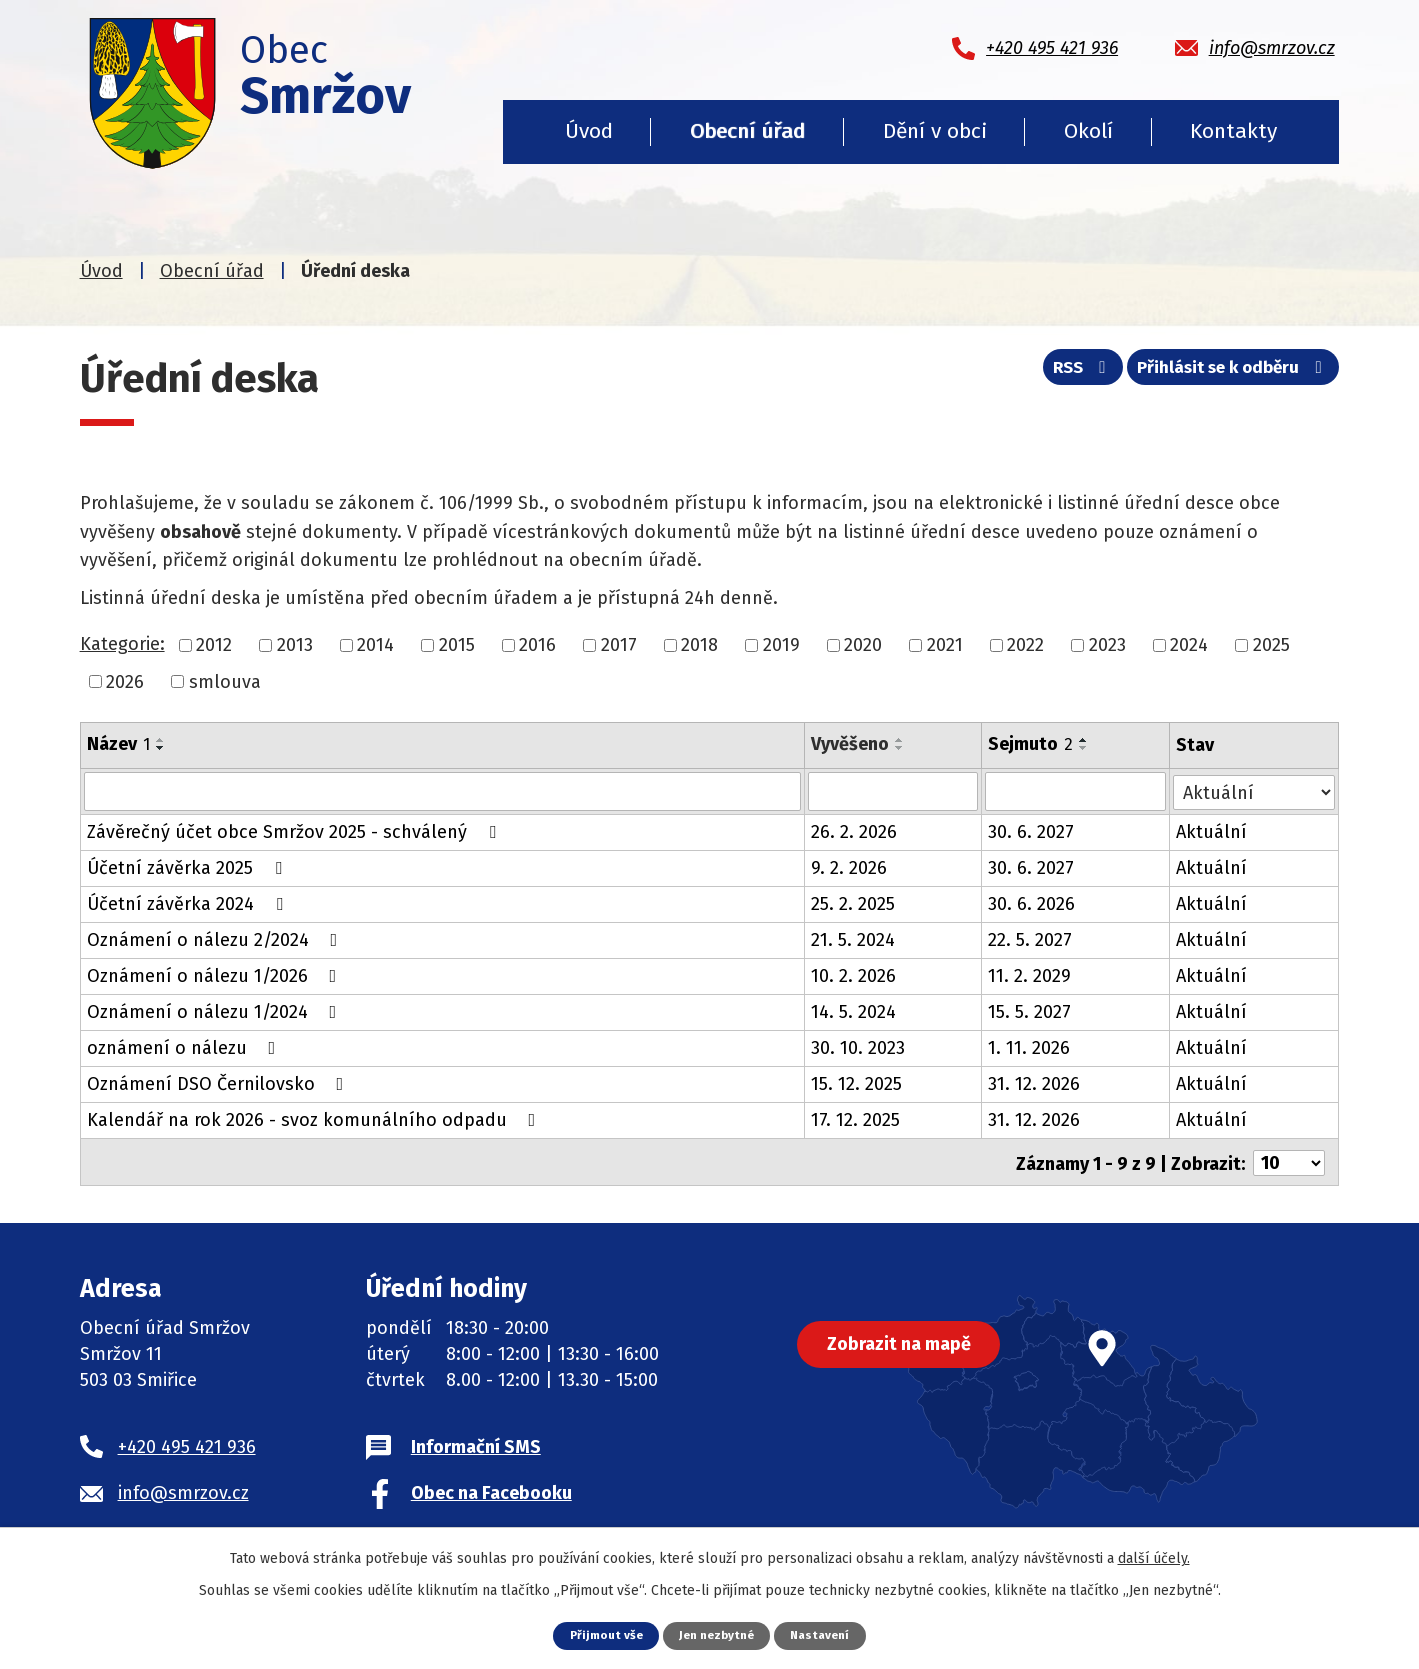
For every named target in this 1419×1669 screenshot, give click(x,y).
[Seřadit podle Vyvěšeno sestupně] (900, 748)
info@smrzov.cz (183, 1489)
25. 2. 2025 (853, 903)
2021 (945, 645)
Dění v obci (935, 131)
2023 (1107, 645)
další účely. (1154, 1557)
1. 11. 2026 (1030, 1047)
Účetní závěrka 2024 (189, 903)
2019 (781, 645)
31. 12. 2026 (1035, 1083)
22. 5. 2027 (1031, 939)
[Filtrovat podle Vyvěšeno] (893, 791)
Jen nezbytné (717, 1634)
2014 (375, 645)
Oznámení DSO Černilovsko (219, 1083)
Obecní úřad (747, 131)
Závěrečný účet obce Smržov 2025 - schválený (295, 831)
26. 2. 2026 (854, 831)
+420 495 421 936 (187, 1443)
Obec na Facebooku (491, 1489)
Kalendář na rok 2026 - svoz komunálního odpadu (315, 1119)
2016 (537, 645)
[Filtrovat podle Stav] (1254, 789)
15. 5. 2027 (1030, 1011)
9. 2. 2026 (849, 867)
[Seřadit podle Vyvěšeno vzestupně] (900, 740)
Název (118, 744)
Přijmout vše (599, 1634)
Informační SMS (476, 1443)
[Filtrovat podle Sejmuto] (1076, 791)
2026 (125, 681)
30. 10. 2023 (858, 1047)
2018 (699, 645)
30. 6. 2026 (1032, 903)
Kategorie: (122, 644)
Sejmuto (1031, 744)
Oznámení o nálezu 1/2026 (216, 975)
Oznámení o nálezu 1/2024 (216, 1011)
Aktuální (1212, 831)
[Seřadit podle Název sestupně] (161, 748)
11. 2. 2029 (1030, 975)
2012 (214, 645)
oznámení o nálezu (185, 1047)
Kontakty (1233, 131)
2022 (1025, 645)
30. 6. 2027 (1032, 831)
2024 (1189, 645)
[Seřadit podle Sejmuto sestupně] (1085, 748)
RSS (1063, 373)
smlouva (225, 681)
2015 (457, 645)
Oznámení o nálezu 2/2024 (216, 939)
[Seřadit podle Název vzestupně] (161, 740)
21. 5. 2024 (853, 939)
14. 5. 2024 (853, 1011)
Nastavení (827, 1634)
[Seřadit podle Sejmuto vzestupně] (1085, 740)
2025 (1271, 645)
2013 (295, 645)
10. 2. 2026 (853, 975)
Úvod (589, 131)
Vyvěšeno (850, 744)
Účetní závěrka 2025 (188, 867)
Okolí (1088, 131)
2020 (863, 645)
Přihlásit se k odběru (1227, 373)
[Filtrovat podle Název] (443, 791)
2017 (619, 645)
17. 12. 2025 (855, 1119)
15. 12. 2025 (856, 1083)
